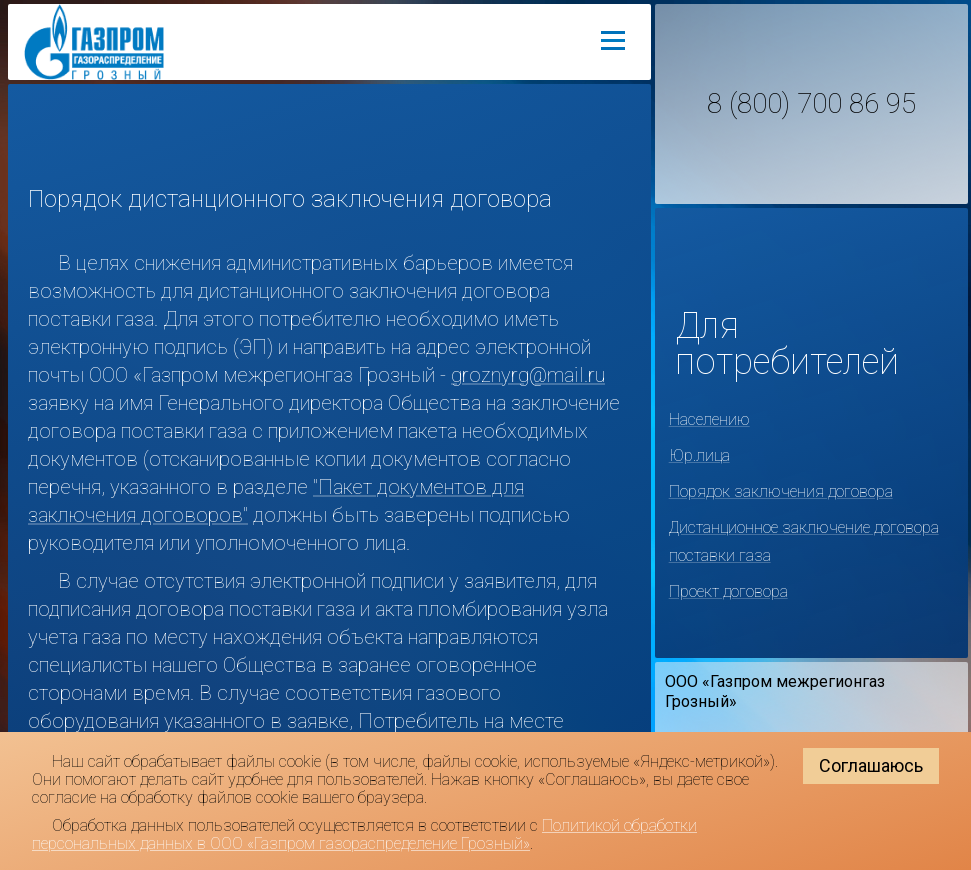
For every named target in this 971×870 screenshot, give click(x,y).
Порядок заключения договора (781, 491)
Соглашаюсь (871, 765)
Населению (709, 419)
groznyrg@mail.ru (528, 375)
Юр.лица (699, 455)
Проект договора (728, 591)
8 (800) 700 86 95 (811, 104)
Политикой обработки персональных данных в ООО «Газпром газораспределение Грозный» (364, 834)
